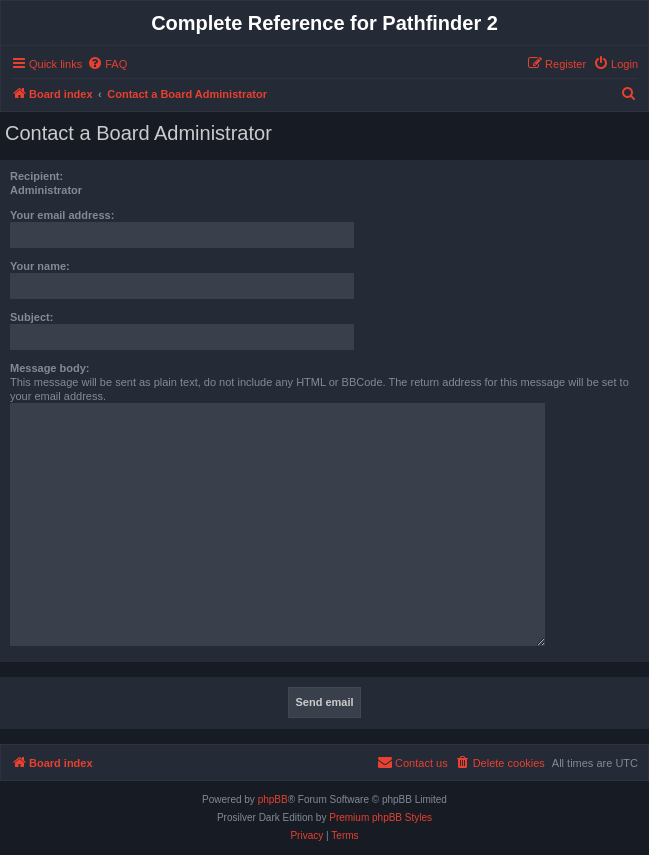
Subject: (31, 317)
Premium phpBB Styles (380, 817)
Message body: (49, 368)
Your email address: (62, 215)
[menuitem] (107, 64)
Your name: (40, 266)
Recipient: (36, 176)
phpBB (273, 799)
